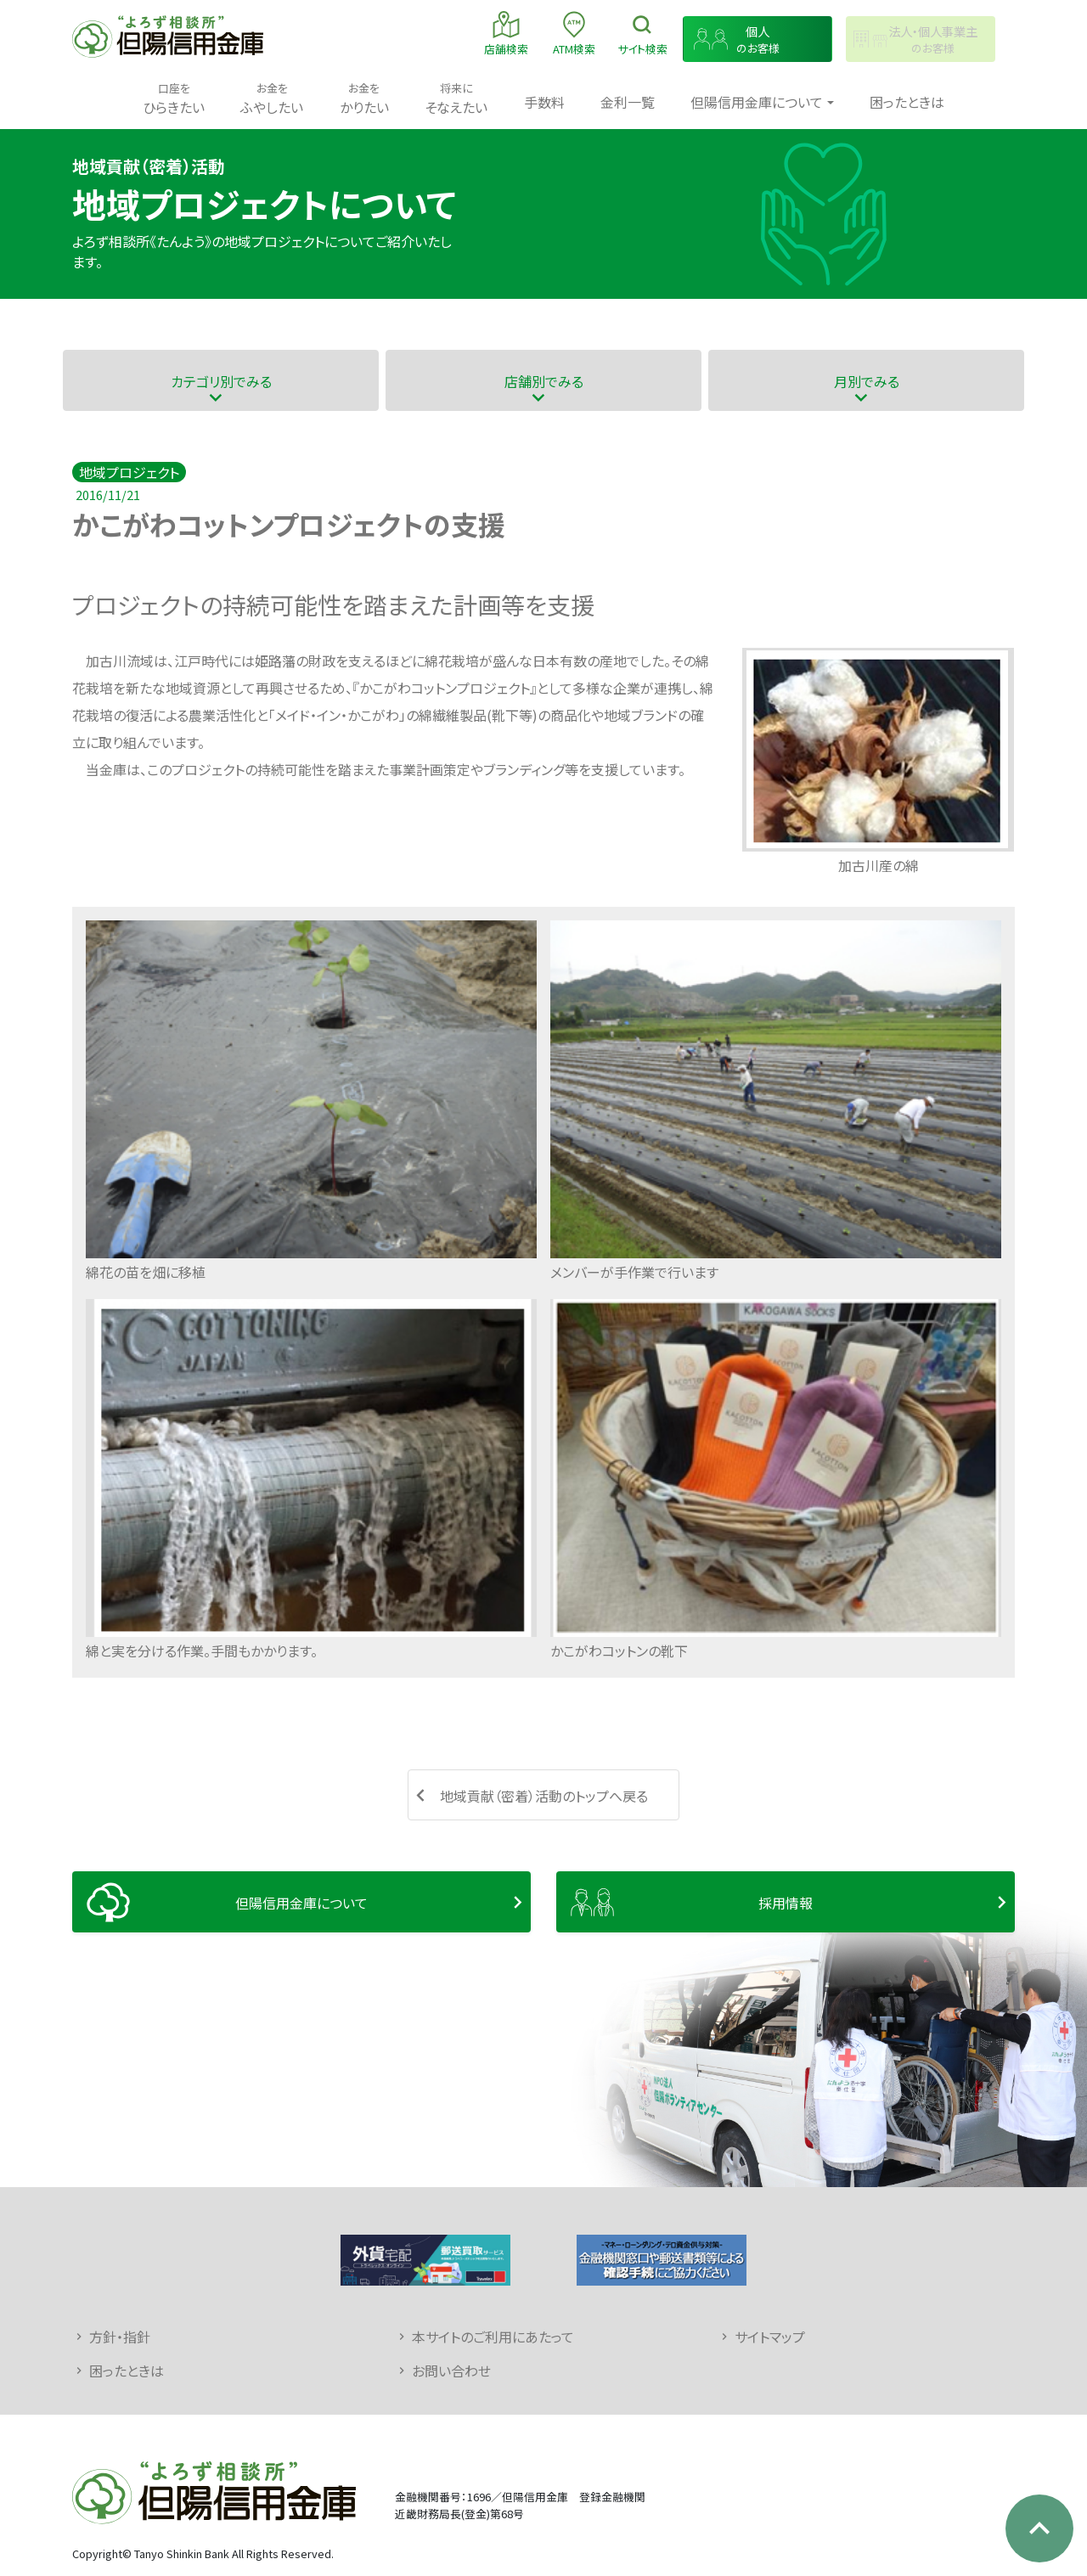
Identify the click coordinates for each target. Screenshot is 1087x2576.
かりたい (364, 98)
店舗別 (543, 381)
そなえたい (456, 98)
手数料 (544, 102)
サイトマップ (770, 2336)
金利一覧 (627, 102)
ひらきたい (174, 98)
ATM (574, 32)
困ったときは (907, 102)
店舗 (506, 32)
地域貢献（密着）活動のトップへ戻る (544, 1796)
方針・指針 (119, 2336)
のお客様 (757, 39)
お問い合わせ (451, 2370)
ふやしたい (271, 98)
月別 (866, 381)
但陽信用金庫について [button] (756, 102)
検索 (642, 32)
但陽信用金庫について (301, 1903)
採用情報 (785, 1903)
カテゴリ (221, 381)
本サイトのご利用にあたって (493, 2336)
